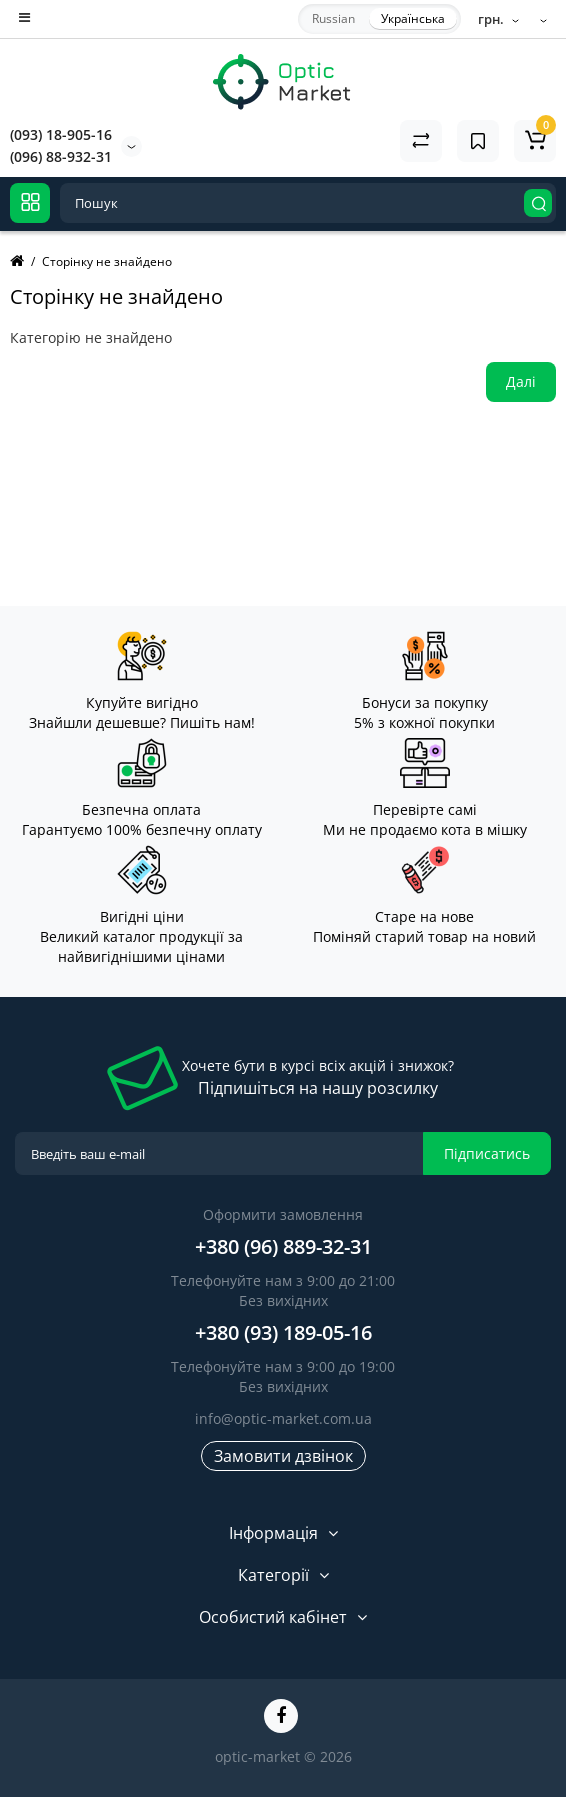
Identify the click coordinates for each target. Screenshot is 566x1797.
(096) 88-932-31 (61, 156)
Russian (333, 18)
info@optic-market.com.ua (283, 1418)
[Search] (538, 203)
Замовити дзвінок (283, 1456)
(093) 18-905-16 (61, 134)
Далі (521, 381)
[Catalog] (30, 203)
